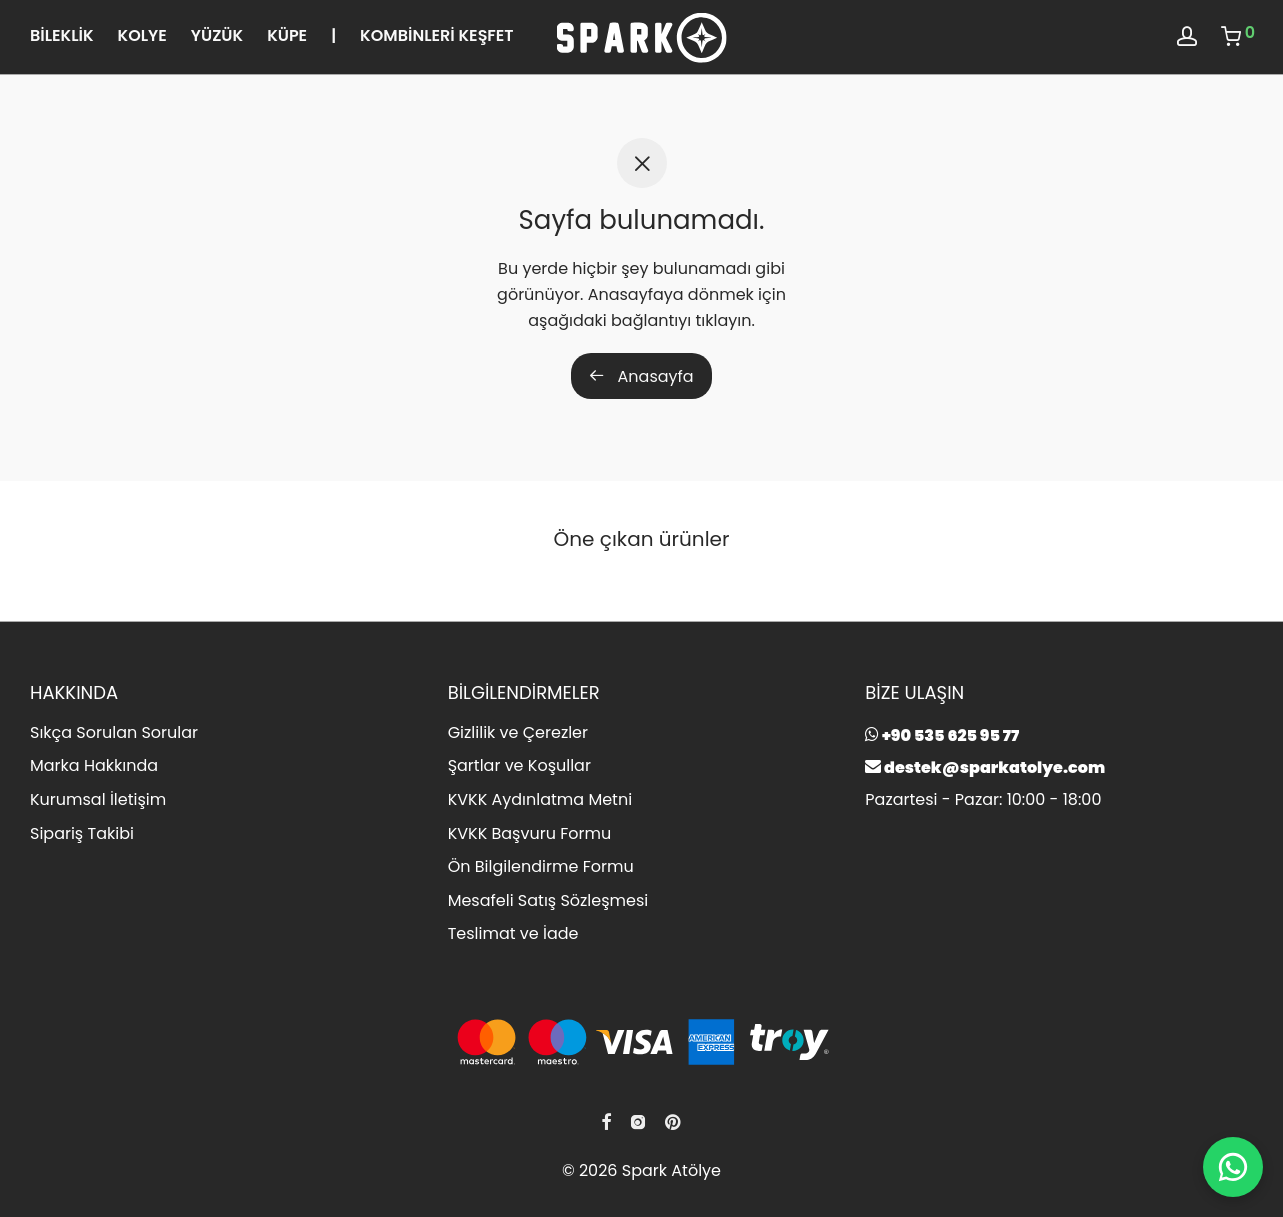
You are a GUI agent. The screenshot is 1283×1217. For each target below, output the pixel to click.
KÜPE (287, 35)
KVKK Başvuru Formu (530, 833)
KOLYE (142, 35)
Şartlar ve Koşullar (519, 765)
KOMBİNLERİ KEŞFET (437, 35)
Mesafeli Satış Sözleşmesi (548, 900)
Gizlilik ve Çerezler (518, 732)
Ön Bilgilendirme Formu (541, 866)
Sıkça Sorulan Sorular (114, 732)
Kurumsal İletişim (98, 799)
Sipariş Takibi (82, 833)
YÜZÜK (217, 35)
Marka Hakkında (94, 765)
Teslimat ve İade (513, 933)
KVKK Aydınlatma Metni (540, 799)
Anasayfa (641, 376)
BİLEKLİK (62, 35)
